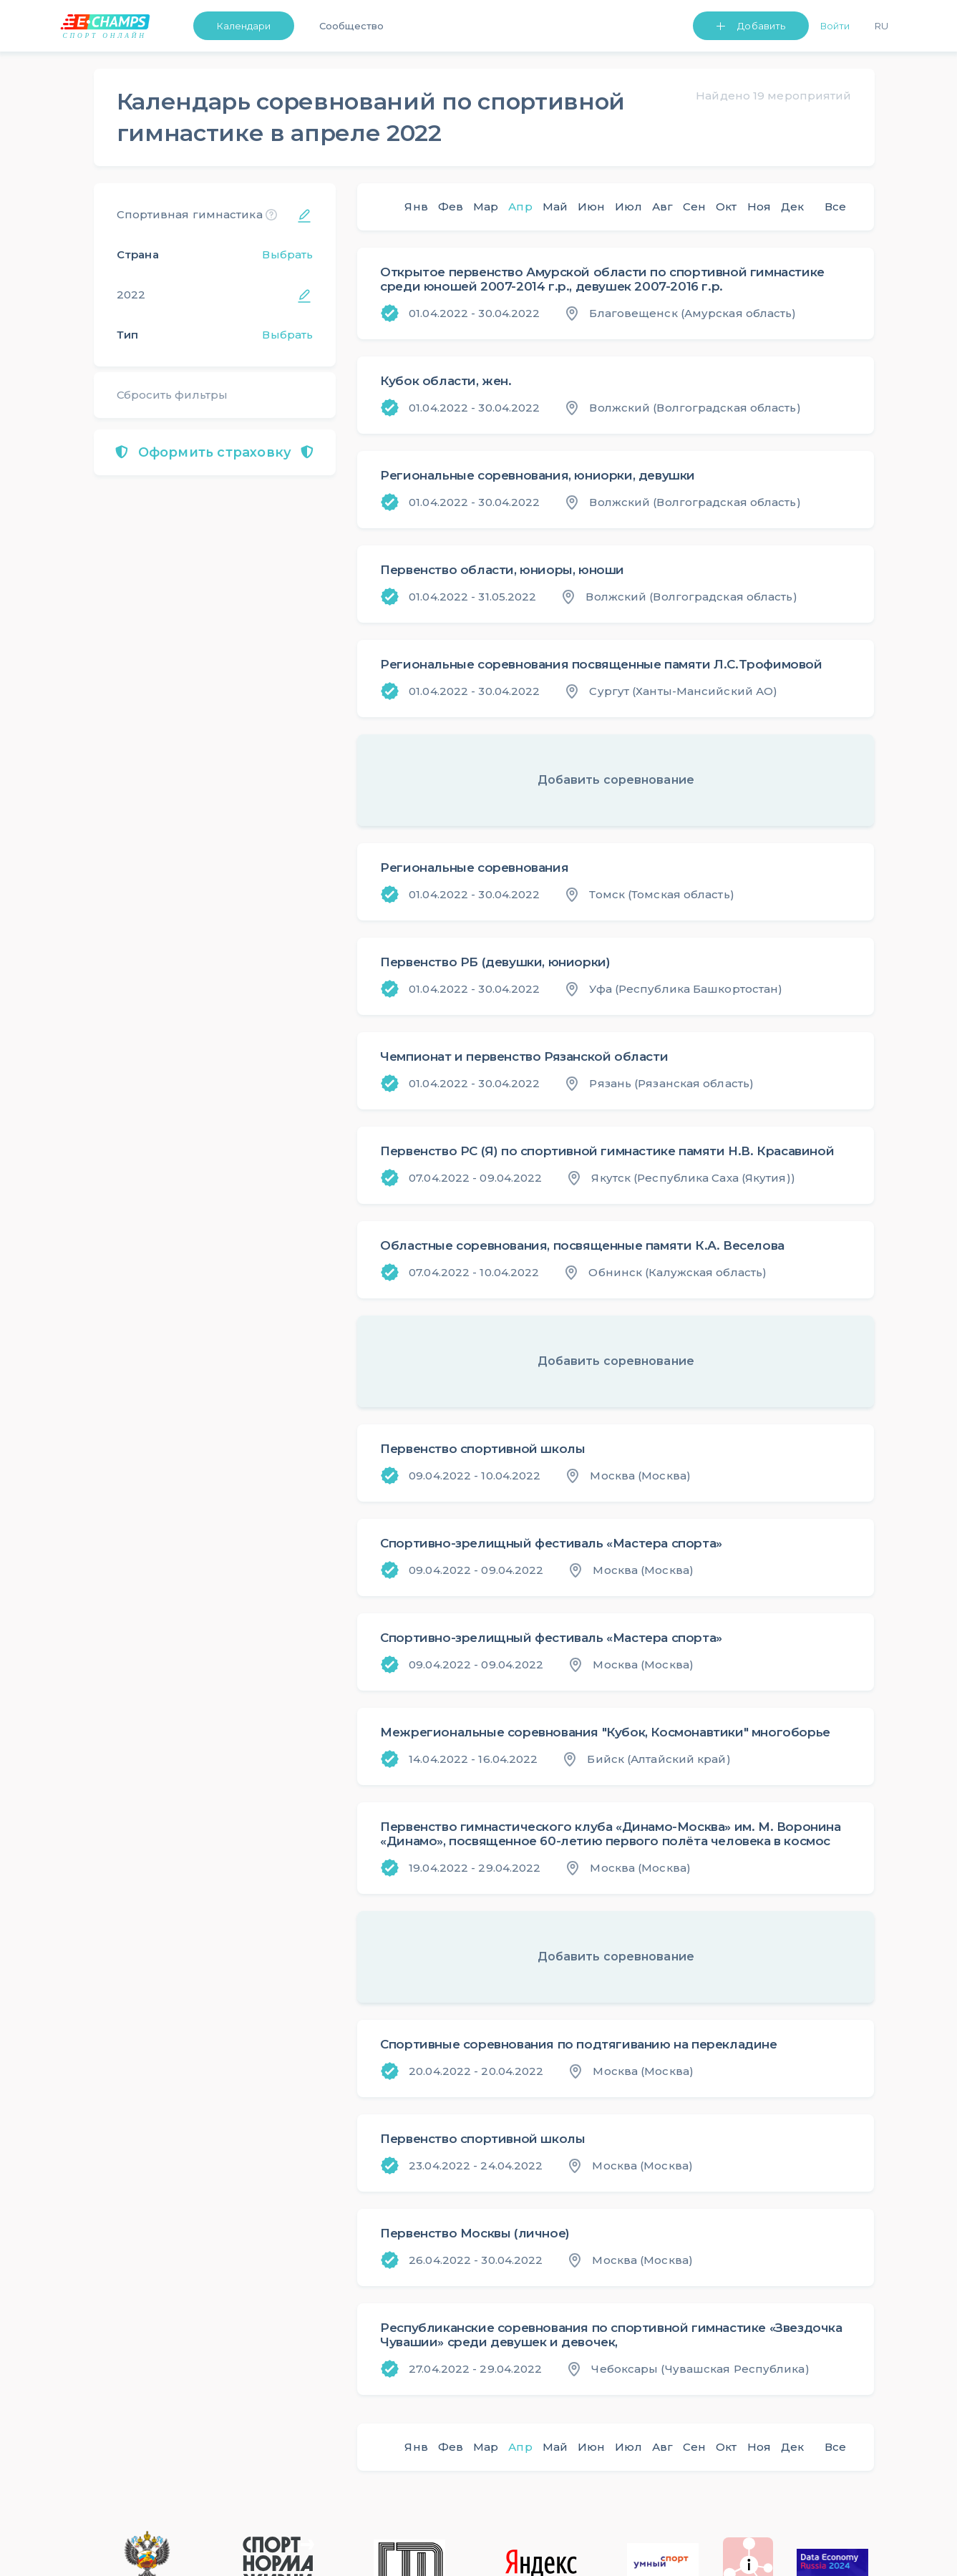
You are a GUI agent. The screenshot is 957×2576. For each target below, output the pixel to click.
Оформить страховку (214, 452)
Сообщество (351, 25)
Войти (835, 25)
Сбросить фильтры (172, 395)
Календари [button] (244, 25)
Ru (881, 25)
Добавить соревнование (616, 780)
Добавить (761, 25)
